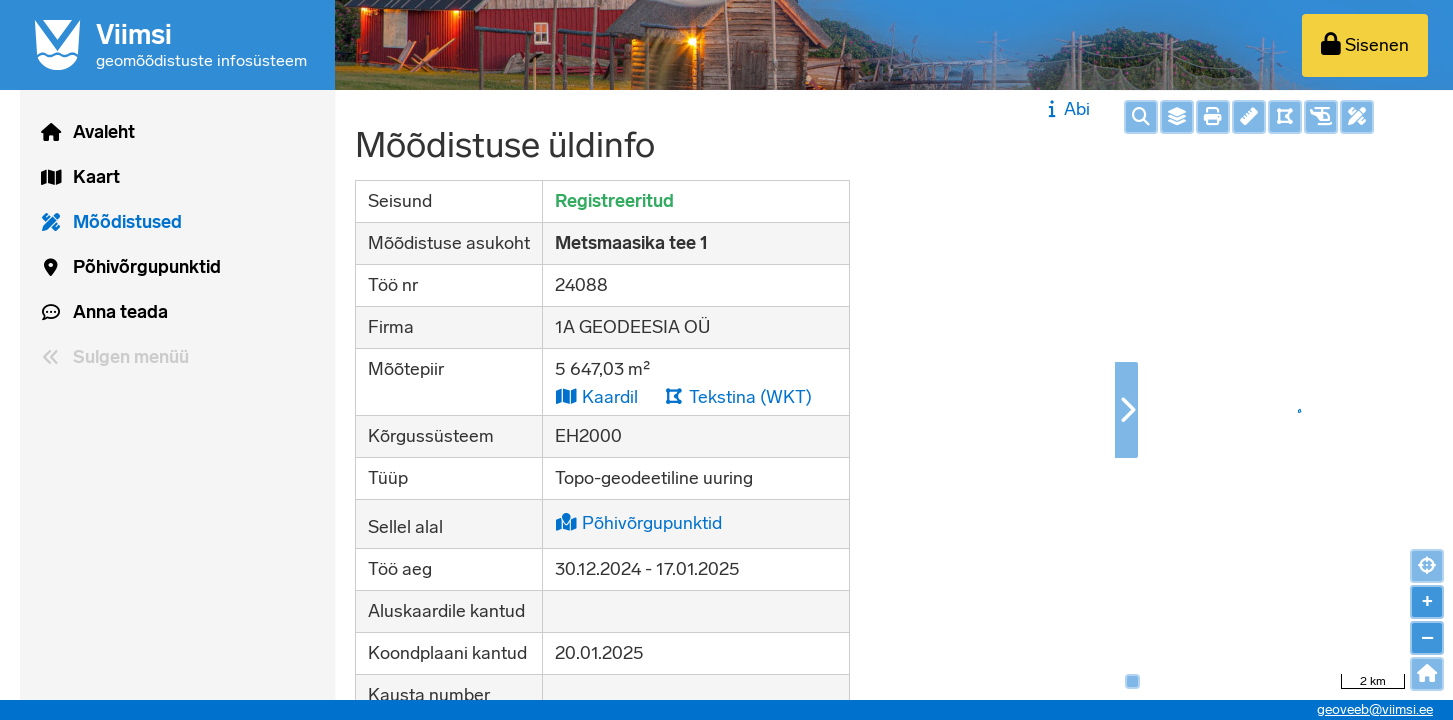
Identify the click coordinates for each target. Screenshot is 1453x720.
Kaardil (596, 396)
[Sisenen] (1365, 45)
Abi (1066, 109)
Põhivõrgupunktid (638, 522)
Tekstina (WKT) (738, 396)
